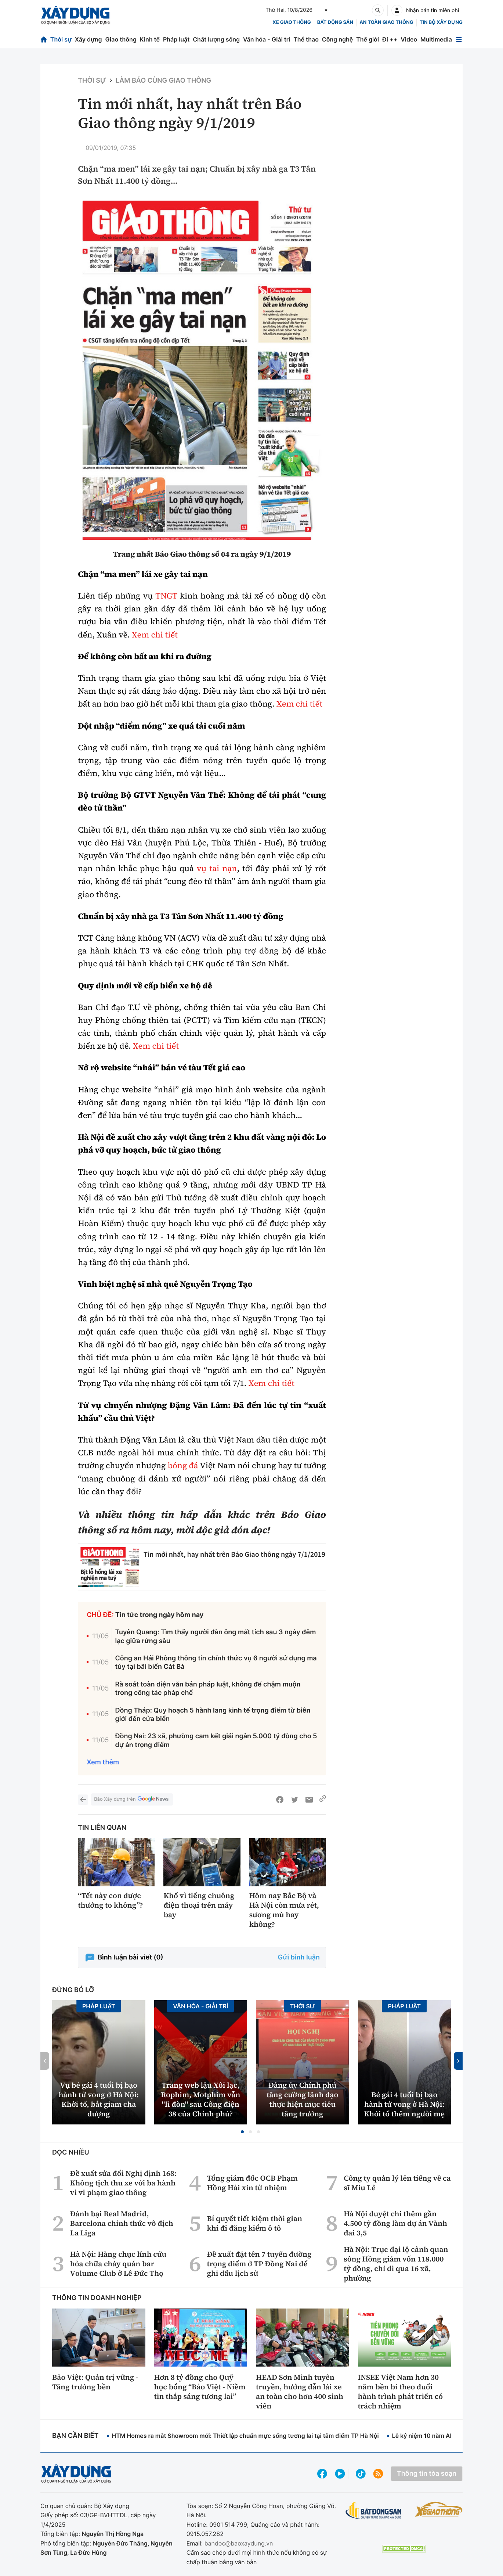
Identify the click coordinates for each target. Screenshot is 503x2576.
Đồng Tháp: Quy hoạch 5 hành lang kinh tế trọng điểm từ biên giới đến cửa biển (212, 1715)
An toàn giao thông (386, 22)
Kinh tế (150, 39)
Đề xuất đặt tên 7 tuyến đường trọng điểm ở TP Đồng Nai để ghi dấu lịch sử (259, 2263)
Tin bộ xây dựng (441, 22)
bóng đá (182, 1465)
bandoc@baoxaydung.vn (239, 2543)
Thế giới (367, 39)
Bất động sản (335, 22)
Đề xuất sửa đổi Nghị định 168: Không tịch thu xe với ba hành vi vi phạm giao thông (123, 2183)
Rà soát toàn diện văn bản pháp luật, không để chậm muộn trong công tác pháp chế (207, 1689)
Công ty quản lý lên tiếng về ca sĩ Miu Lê (397, 2182)
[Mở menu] (459, 39)
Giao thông (120, 39)
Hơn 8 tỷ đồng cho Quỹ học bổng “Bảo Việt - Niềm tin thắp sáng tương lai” (200, 2386)
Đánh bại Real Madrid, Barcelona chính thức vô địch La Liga (121, 2223)
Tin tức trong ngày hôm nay (159, 1615)
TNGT (166, 595)
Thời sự (61, 39)
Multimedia (436, 39)
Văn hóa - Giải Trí (200, 2006)
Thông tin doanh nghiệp (97, 2298)
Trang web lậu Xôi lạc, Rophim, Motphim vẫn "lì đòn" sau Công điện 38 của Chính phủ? (200, 2099)
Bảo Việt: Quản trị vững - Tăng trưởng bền (95, 2382)
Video (409, 39)
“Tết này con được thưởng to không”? (110, 1900)
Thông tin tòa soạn (426, 2474)
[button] (242, 2131)
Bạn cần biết (75, 2436)
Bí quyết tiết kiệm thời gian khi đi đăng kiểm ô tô (254, 2223)
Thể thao (306, 39)
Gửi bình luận (299, 1957)
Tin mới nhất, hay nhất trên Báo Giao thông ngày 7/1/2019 (234, 1554)
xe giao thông (291, 22)
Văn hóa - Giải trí (266, 39)
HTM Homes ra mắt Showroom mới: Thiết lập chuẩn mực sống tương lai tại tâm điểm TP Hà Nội (245, 2435)
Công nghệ (337, 39)
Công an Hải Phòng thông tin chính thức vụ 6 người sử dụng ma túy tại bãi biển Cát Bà (215, 1663)
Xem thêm (103, 1762)
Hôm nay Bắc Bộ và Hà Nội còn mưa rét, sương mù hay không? (284, 1910)
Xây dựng (88, 39)
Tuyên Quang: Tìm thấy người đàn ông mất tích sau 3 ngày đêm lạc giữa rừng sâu (215, 1636)
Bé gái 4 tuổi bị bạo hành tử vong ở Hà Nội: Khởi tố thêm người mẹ (404, 2104)
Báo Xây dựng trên (132, 1799)
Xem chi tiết (155, 634)
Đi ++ (389, 39)
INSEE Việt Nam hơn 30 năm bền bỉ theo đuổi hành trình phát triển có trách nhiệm (400, 2391)
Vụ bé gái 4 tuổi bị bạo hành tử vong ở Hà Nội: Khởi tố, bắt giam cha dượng (98, 2099)
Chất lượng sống (216, 39)
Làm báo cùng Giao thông (163, 81)
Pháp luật (176, 39)
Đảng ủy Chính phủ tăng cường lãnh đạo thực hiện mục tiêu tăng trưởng (302, 2099)
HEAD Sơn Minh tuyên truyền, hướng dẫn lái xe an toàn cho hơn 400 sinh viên (299, 2391)
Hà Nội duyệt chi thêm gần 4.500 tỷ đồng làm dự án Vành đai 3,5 (395, 2223)
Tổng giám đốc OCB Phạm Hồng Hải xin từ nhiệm (252, 2182)
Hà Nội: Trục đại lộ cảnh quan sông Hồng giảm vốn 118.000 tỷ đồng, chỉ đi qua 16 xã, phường (396, 2264)
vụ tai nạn (217, 868)
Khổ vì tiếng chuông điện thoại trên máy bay (198, 1905)
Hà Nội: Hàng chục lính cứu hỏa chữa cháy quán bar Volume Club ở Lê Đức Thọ (118, 2263)
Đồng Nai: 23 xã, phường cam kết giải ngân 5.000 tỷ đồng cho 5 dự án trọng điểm (216, 1740)
